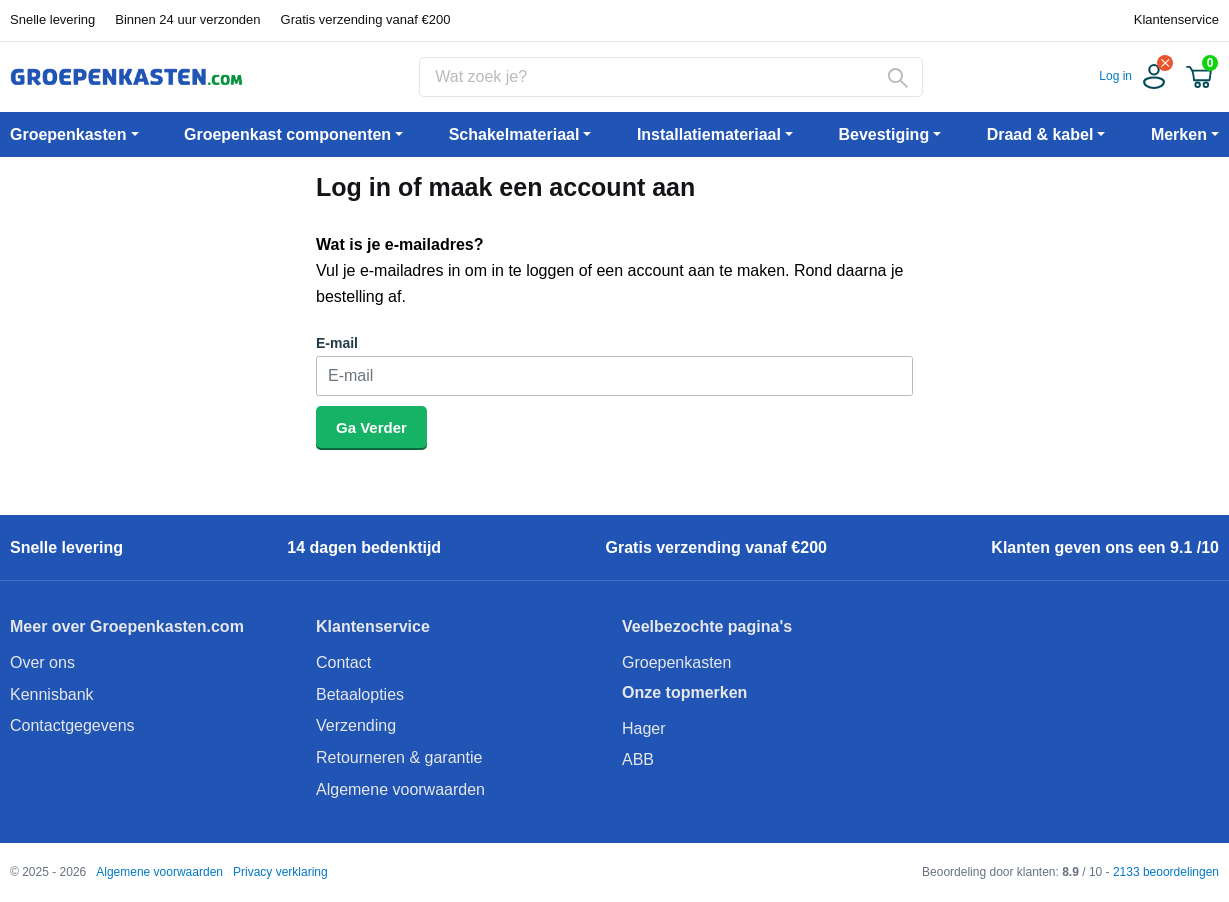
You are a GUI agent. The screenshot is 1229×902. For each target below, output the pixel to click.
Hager (644, 728)
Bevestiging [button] (883, 134)
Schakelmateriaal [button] (514, 134)
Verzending (356, 725)
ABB (638, 759)
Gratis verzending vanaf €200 (366, 19)
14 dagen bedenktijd (364, 547)
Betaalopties (360, 694)
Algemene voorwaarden (400, 789)
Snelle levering (52, 19)
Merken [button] (1179, 134)
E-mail (337, 343)
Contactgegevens (72, 725)
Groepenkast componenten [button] (287, 134)
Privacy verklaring (280, 872)
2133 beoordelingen (1166, 872)
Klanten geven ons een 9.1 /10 (1105, 547)
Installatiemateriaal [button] (709, 134)
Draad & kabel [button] (1040, 134)
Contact (343, 662)
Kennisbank (52, 694)
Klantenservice (1176, 19)
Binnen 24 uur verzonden (187, 19)
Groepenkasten (676, 662)
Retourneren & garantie (399, 757)
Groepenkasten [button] (68, 134)
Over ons (42, 662)
